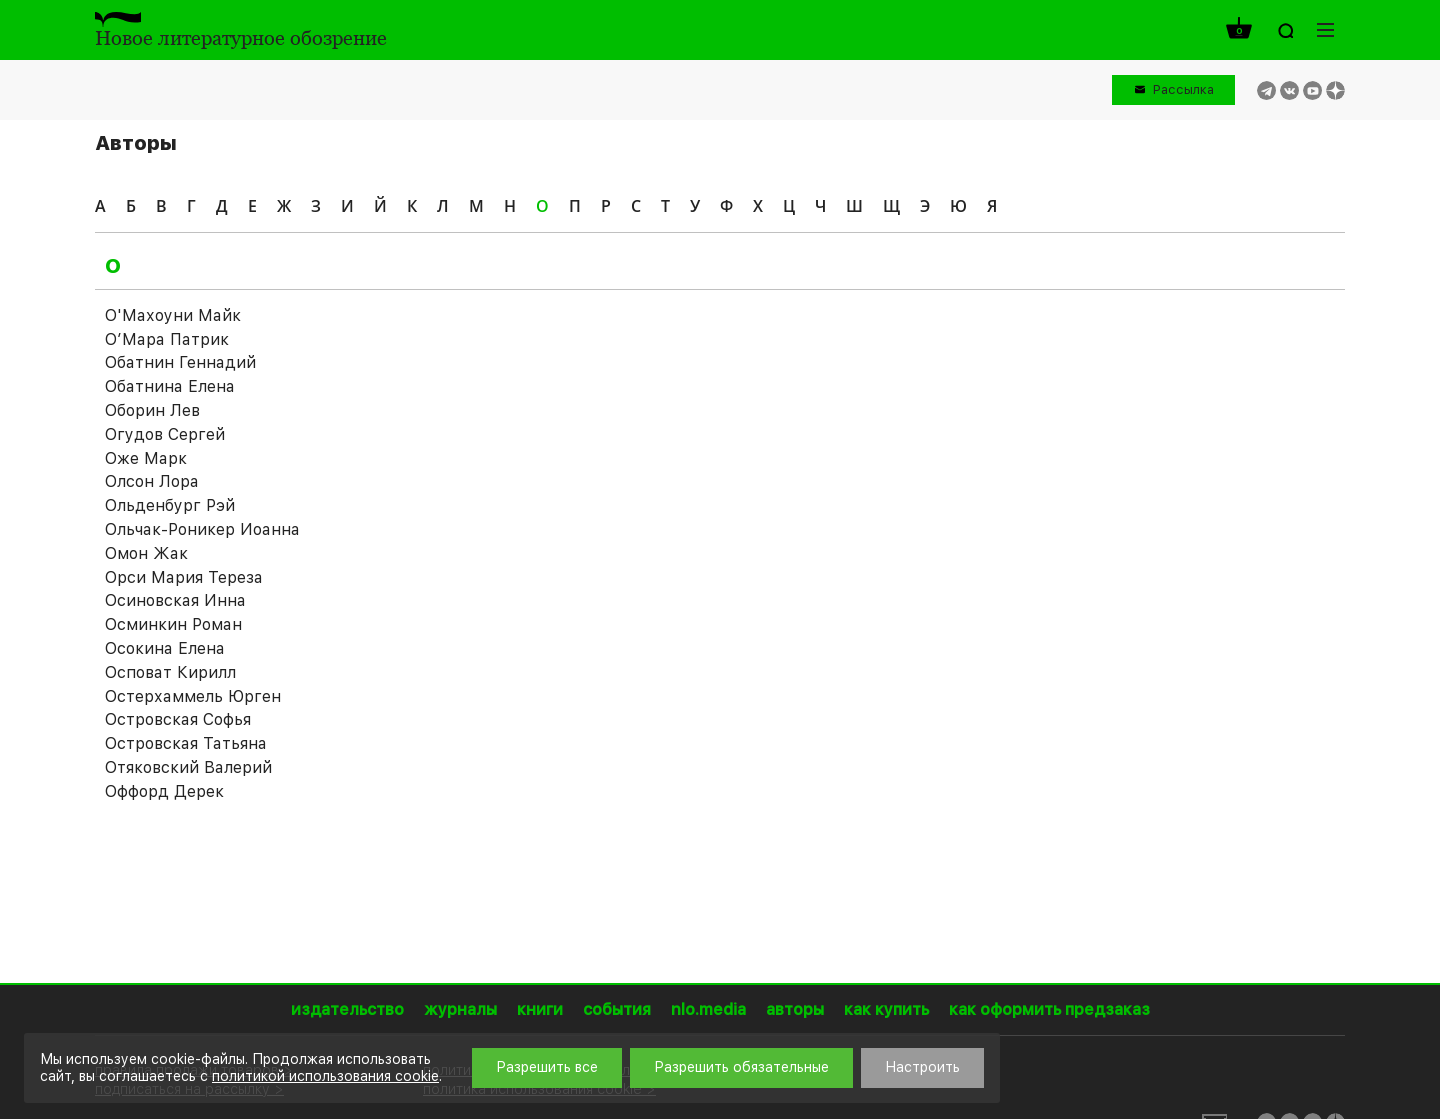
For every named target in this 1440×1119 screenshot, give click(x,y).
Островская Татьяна (186, 743)
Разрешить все (547, 1067)
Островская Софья (178, 719)
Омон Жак (146, 553)
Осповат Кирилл (170, 672)
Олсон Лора (152, 481)
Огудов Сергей (165, 434)
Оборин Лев (152, 410)
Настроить (922, 1067)
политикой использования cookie (325, 1076)
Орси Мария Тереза (184, 577)
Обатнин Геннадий (180, 362)
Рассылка (1183, 89)
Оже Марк (146, 458)
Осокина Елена (165, 648)
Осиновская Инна (175, 600)
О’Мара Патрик (167, 339)
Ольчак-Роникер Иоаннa (202, 529)
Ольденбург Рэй (170, 505)
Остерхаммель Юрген (193, 696)
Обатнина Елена (170, 386)
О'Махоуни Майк (173, 315)
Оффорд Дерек (164, 791)
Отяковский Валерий (188, 767)
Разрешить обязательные (741, 1067)
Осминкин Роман (173, 624)
